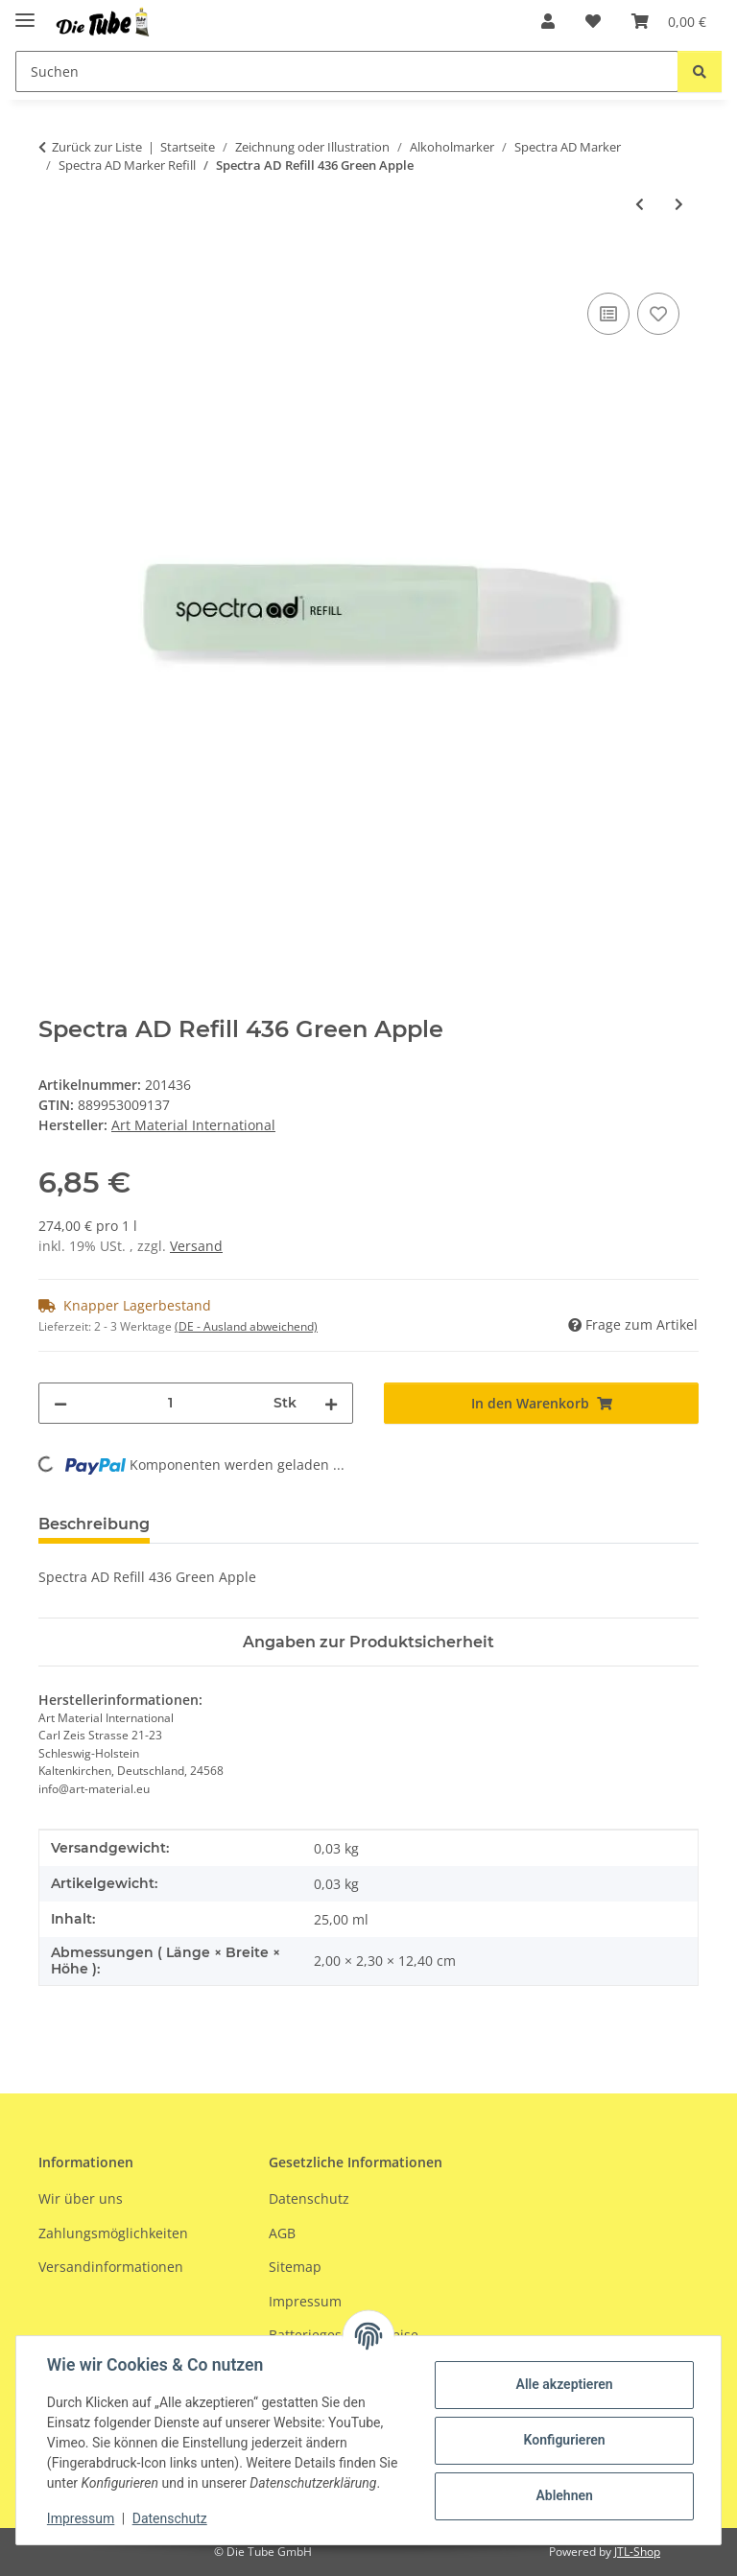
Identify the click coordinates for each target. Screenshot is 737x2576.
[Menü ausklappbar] (25, 12)
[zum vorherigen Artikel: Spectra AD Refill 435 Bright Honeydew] (639, 204)
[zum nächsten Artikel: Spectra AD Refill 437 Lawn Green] (679, 204)
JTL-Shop (637, 2551)
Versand (196, 1246)
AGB (282, 2233)
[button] (548, 21)
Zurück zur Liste (97, 146)
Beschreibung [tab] (94, 1524)
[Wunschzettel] (593, 21)
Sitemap (295, 2266)
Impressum (80, 2518)
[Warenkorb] (669, 21)
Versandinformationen (110, 2266)
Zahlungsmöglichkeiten (113, 2233)
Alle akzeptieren (563, 2384)
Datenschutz (169, 2518)
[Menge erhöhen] (331, 1403)
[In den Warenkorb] (53, 266)
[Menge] (170, 1403)
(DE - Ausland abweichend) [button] (246, 1326)
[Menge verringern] (60, 1403)
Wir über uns (80, 2198)
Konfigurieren (564, 2439)
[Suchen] (346, 71)
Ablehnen (563, 2495)
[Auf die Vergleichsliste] (608, 314)
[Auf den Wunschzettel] (658, 314)
